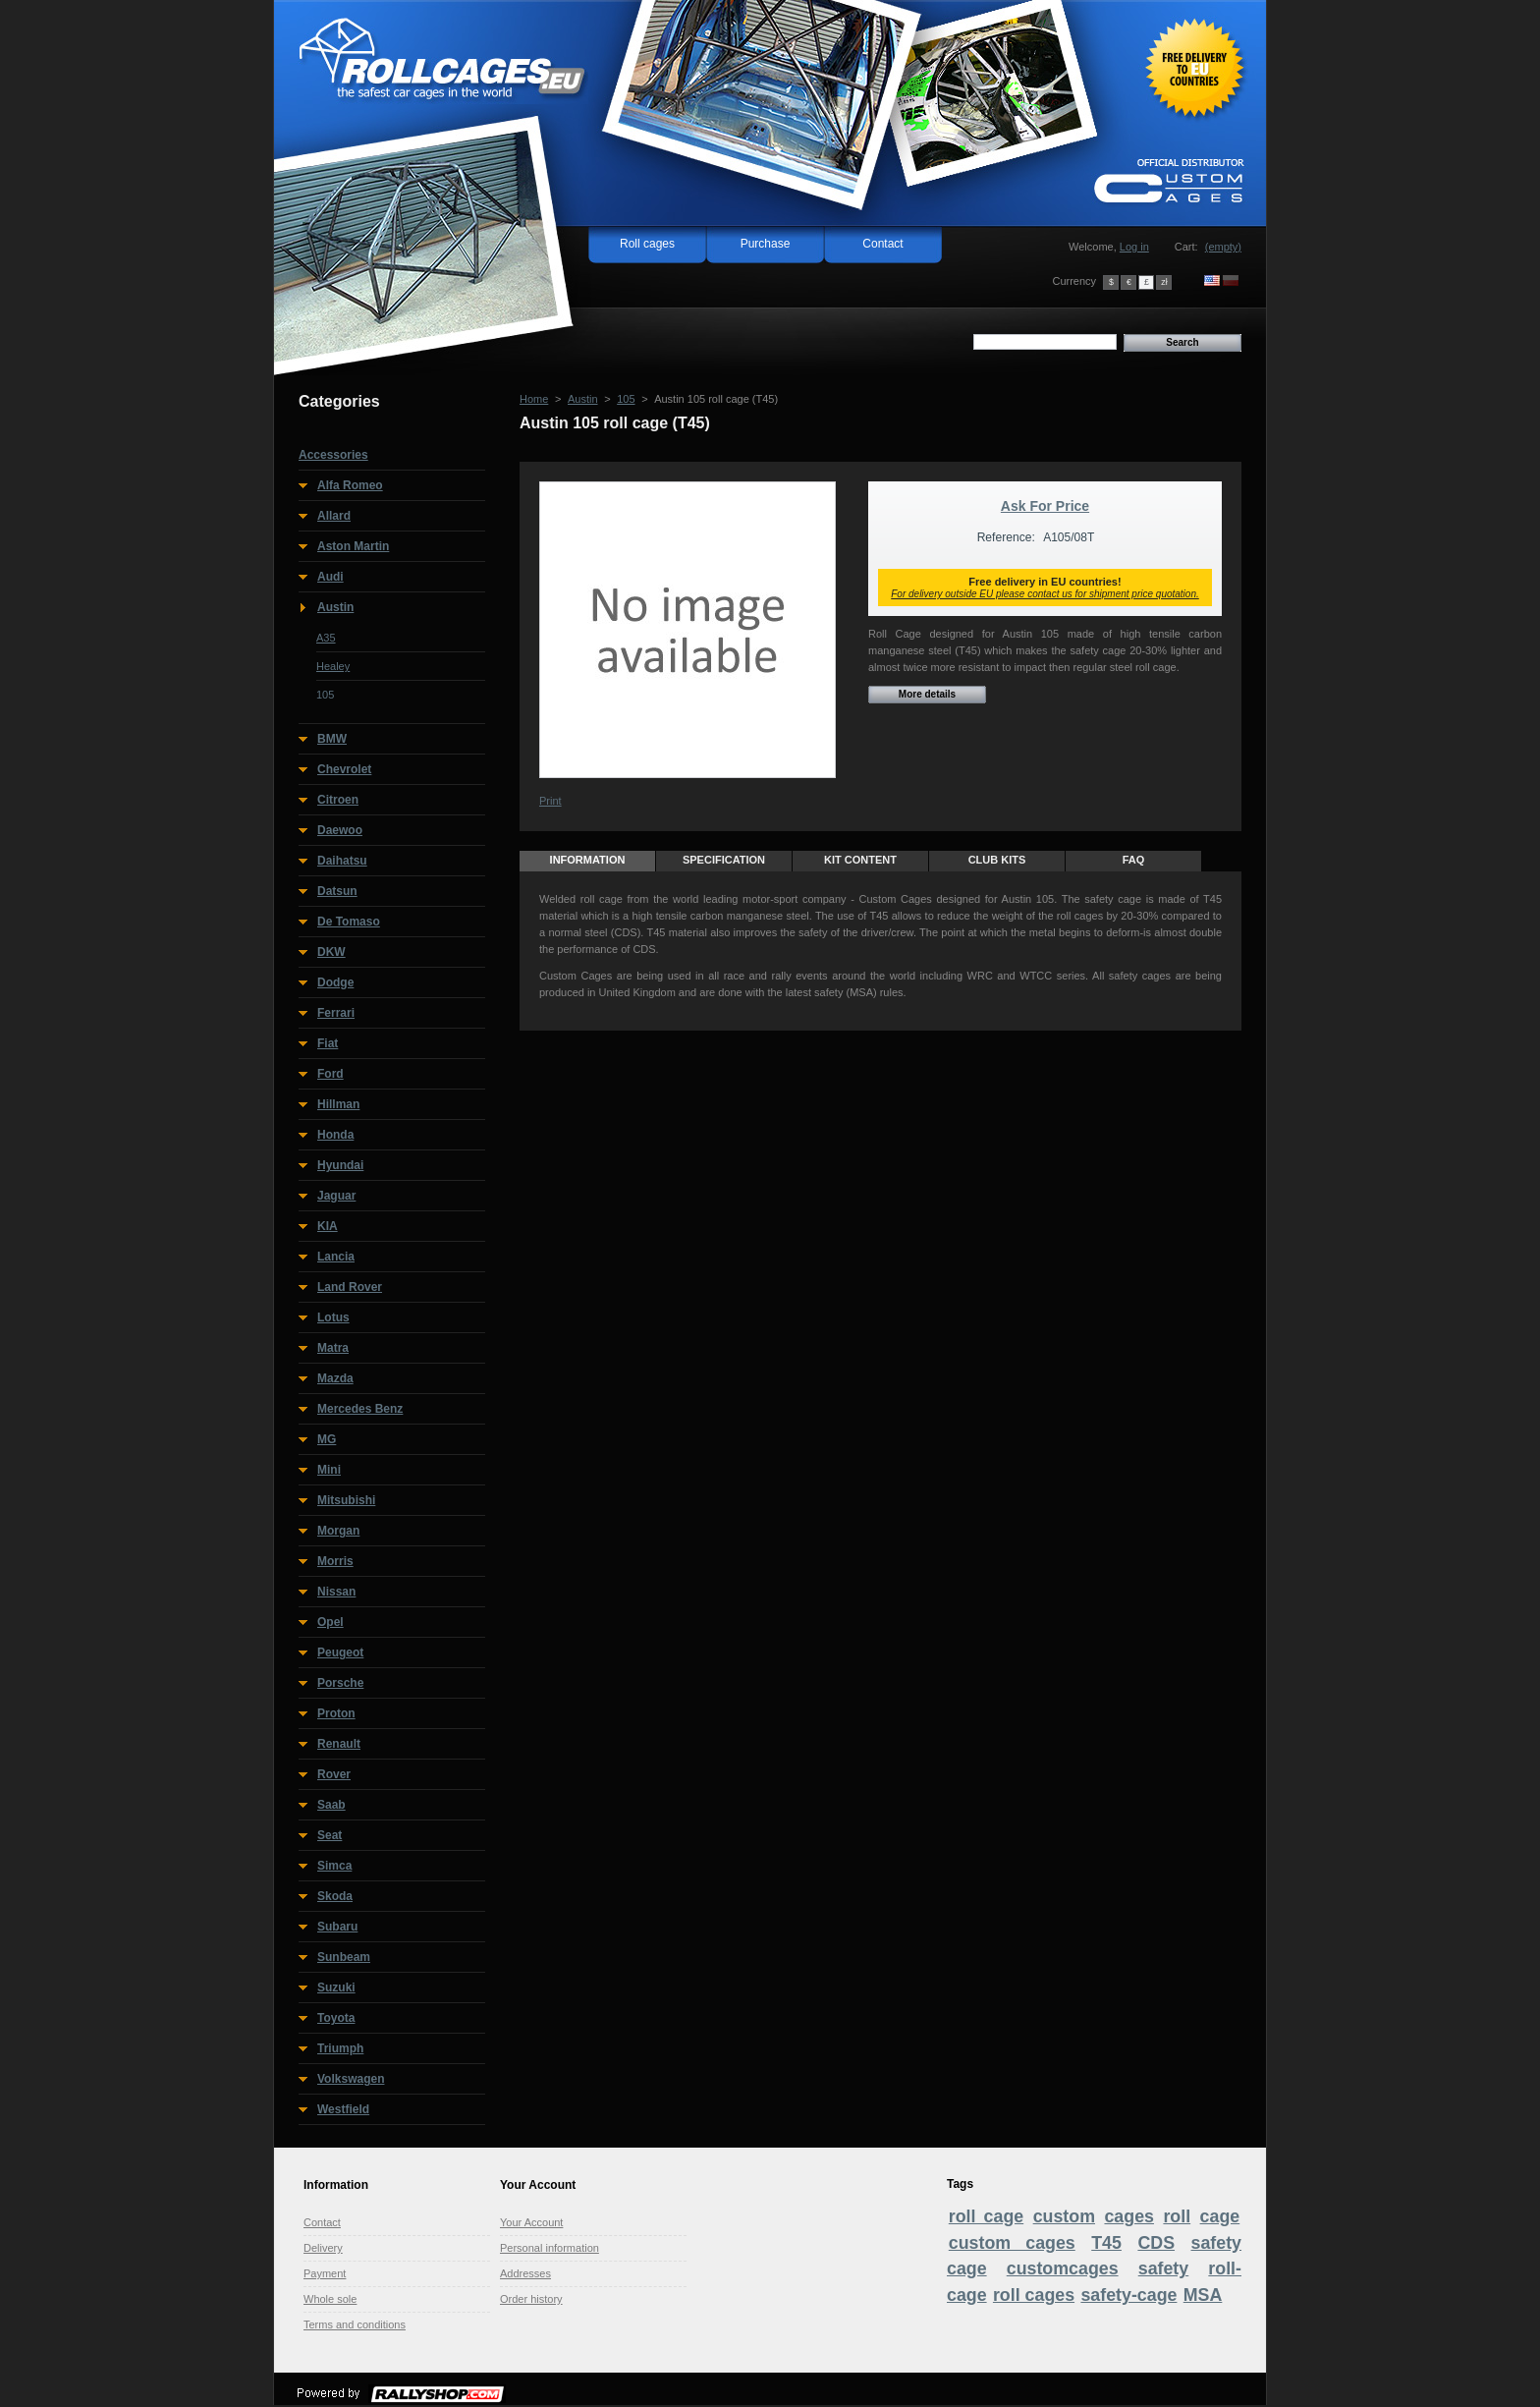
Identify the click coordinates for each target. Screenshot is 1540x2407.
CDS (1156, 2243)
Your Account (531, 2222)
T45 (1106, 2243)
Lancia (336, 1256)
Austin (335, 607)
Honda (335, 1135)
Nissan (336, 1591)
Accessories (333, 455)
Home (534, 399)
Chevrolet (344, 769)
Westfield (343, 2109)
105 (325, 694)
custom (1064, 2216)
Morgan (338, 1531)
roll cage (986, 2216)
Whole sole (330, 2299)
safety (1163, 2268)
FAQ (1134, 860)
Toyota (336, 2018)
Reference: (1006, 537)
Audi (330, 577)
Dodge (335, 982)
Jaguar (336, 1196)
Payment (324, 2273)
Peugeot (340, 1652)
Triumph (340, 2048)
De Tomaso (348, 921)
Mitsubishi (346, 1500)
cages (1129, 2216)
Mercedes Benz (360, 1409)
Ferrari (336, 1013)
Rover (334, 1774)
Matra (333, 1348)
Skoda (335, 1896)
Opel (330, 1622)
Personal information (549, 2248)
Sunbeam (343, 1957)
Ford (330, 1074)
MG (326, 1439)
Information (588, 860)
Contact (882, 244)
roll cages (1033, 2295)
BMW (332, 739)
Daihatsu (342, 861)
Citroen (337, 800)
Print (550, 801)
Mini (329, 1470)
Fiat (327, 1043)
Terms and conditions (354, 2324)
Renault (338, 1744)
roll (1176, 2216)
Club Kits (997, 860)
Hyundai (340, 1165)
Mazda (335, 1378)
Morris (335, 1561)
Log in (1134, 246)
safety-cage (1128, 2295)
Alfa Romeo (350, 485)
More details (927, 694)
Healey (333, 666)
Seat (329, 1835)
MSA (1203, 2295)
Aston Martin (353, 546)
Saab (331, 1805)
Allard (334, 516)
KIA (327, 1226)
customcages (1063, 2268)
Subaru (337, 1926)
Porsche (340, 1683)
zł (1164, 282)
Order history (531, 2299)
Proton (336, 1713)
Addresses (525, 2273)
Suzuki (336, 1987)
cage (1220, 2216)
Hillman (338, 1104)
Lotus (333, 1317)
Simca (334, 1866)
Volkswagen (350, 2079)
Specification (724, 860)
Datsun (337, 891)
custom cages (1012, 2243)
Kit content (860, 860)
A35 (326, 638)
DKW (331, 952)
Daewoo (339, 830)
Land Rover (349, 1287)
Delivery (323, 2248)
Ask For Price (1045, 506)
